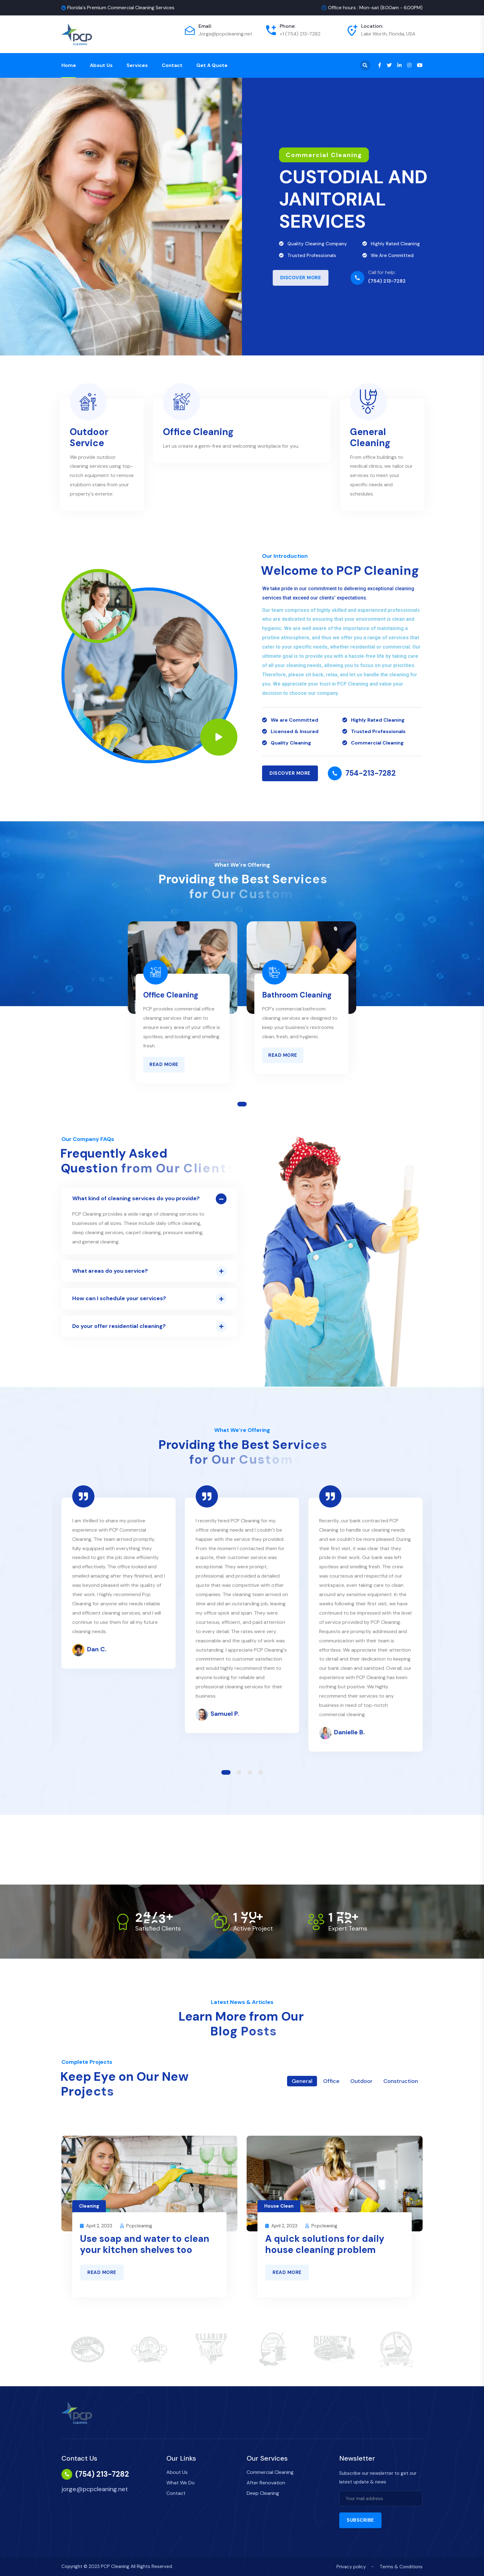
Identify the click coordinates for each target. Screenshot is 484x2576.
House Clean (279, 2206)
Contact (172, 65)
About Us (101, 65)
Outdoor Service (89, 437)
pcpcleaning (139, 2226)
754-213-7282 (370, 773)
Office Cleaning (198, 432)
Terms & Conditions (401, 2567)
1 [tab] (242, 1104)
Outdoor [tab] (361, 2081)
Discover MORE (290, 773)
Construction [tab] (400, 2081)
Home (68, 65)
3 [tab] (250, 1772)
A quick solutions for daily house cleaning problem (324, 2244)
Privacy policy (351, 2567)
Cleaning (89, 2206)
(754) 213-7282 (102, 2474)
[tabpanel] (182, 1008)
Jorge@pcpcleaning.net (225, 34)
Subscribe (360, 2520)
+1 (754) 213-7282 (300, 34)
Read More (163, 1064)
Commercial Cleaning (270, 2472)
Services (137, 65)
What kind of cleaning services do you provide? (136, 1198)
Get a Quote (211, 65)
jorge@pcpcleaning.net (94, 2489)
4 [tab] (260, 1772)
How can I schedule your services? (119, 1298)
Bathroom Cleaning (297, 995)
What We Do (180, 2482)
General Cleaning (370, 437)
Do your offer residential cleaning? (119, 1326)
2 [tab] (239, 1772)
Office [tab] (331, 2081)
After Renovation (266, 2482)
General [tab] (302, 2081)
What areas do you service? (110, 1271)
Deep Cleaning (263, 2493)
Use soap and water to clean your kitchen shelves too (144, 2244)
